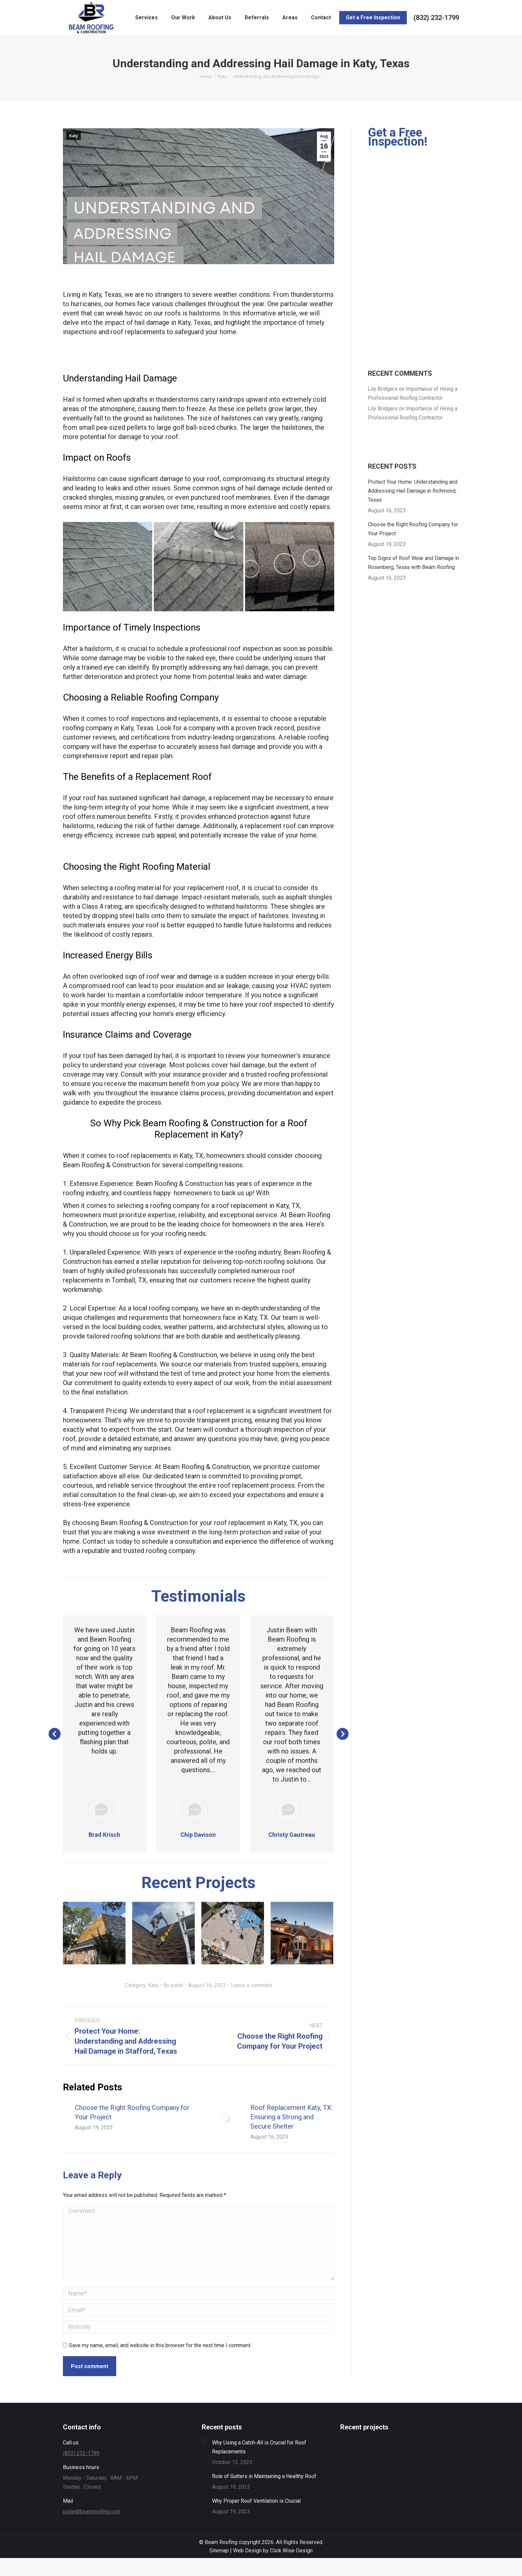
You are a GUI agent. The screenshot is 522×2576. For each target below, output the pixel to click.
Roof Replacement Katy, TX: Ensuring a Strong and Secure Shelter (291, 2117)
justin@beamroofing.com (91, 2511)
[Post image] (94, 1933)
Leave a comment (251, 1985)
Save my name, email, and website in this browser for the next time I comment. (160, 2345)
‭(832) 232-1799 (436, 18)
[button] (55, 1734)
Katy (73, 136)
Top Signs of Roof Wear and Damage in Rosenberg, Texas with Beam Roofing (413, 562)
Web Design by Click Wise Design (273, 2550)
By (173, 1985)
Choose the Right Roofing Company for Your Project (132, 2112)
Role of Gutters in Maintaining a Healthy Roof (264, 2476)
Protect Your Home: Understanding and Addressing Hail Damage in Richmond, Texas (412, 491)
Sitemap (219, 2550)
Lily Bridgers (382, 389)
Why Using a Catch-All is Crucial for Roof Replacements (259, 2447)
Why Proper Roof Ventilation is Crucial (256, 2501)
